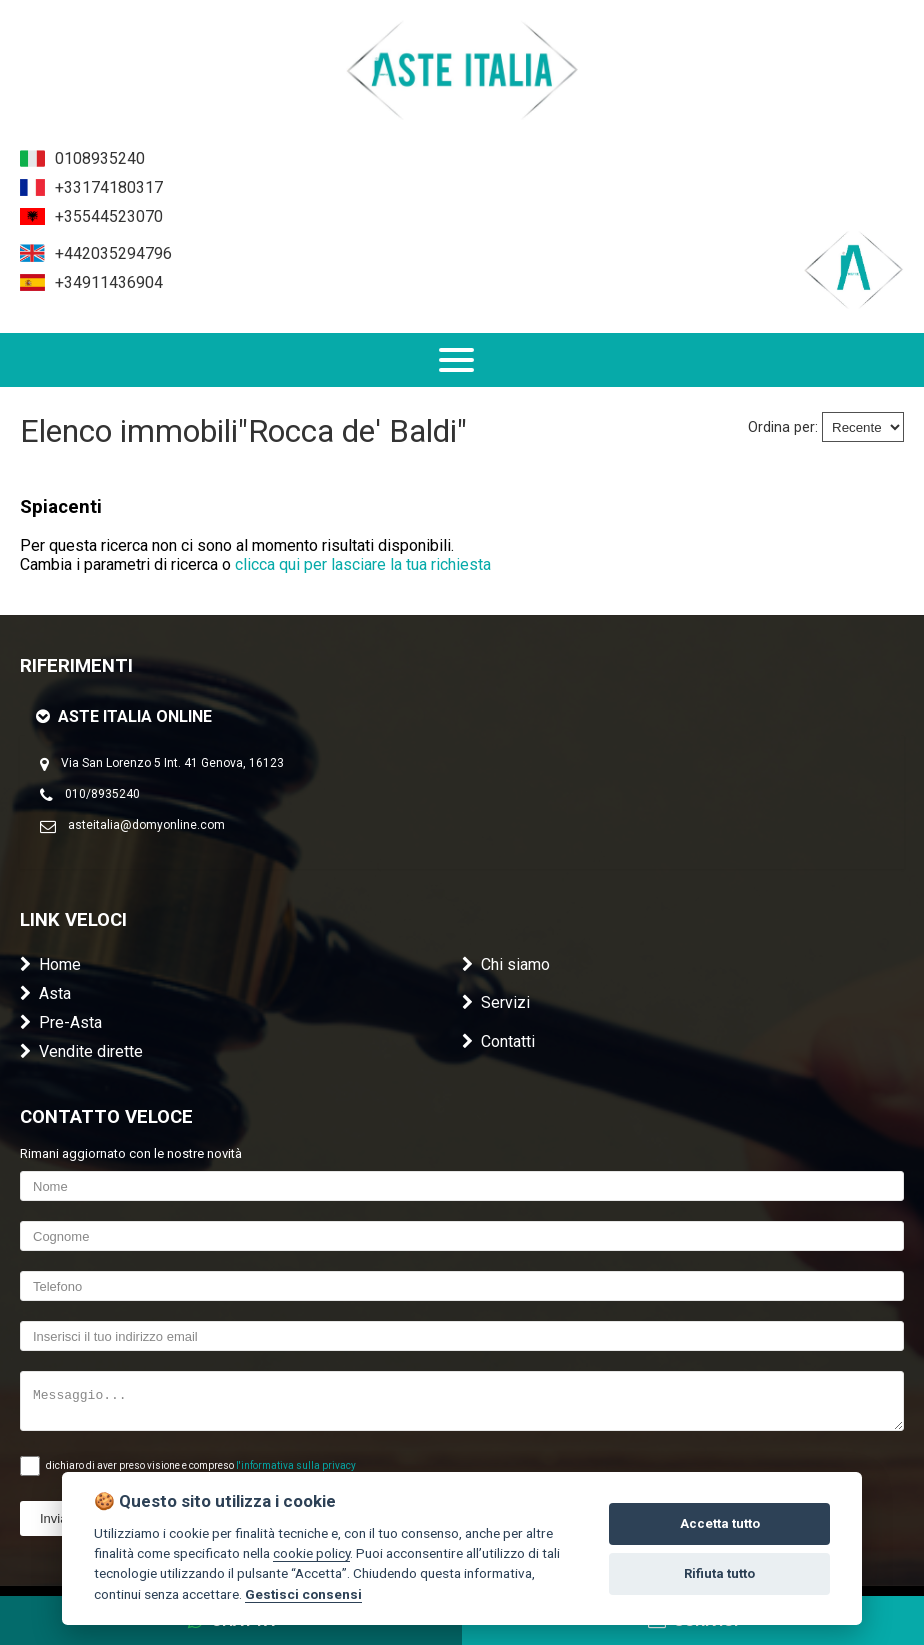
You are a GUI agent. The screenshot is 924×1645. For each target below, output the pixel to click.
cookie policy (311, 1553)
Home (50, 964)
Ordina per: (783, 427)
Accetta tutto (720, 1523)
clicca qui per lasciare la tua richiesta (363, 564)
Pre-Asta (61, 1022)
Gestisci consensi (303, 1594)
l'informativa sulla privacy (296, 1465)
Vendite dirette (81, 1051)
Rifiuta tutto (719, 1573)
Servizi (496, 1002)
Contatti (498, 1041)
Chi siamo (506, 964)
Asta (45, 993)
